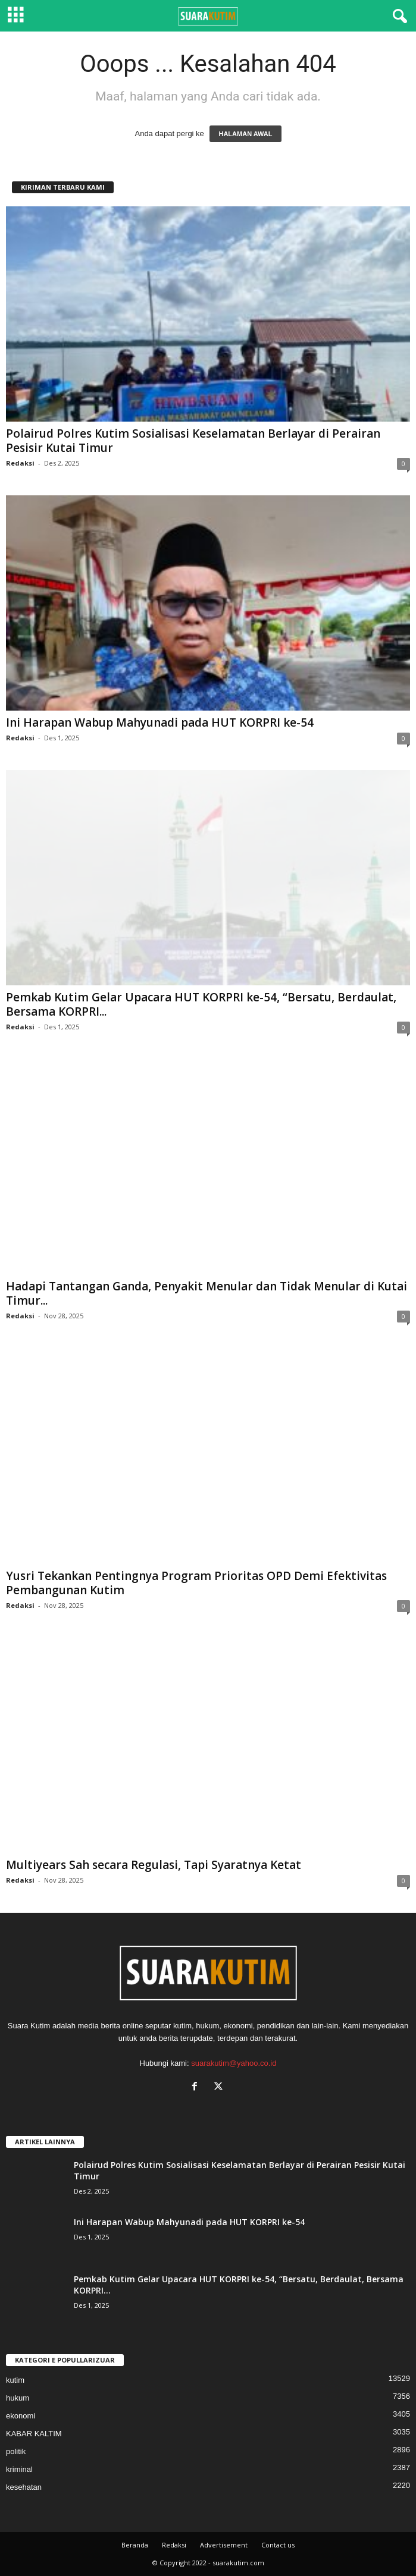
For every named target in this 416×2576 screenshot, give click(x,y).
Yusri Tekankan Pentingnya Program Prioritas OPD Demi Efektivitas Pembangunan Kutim (196, 1583)
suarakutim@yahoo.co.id (233, 2063)
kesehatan (24, 2487)
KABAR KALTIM (34, 2433)
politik (16, 2451)
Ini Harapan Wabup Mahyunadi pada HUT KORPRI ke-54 (160, 722)
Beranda (134, 2544)
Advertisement (224, 2544)
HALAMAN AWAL (245, 133)
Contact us (278, 2544)
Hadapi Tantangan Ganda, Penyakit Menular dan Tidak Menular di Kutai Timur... (206, 1293)
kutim (15, 2380)
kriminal (19, 2469)
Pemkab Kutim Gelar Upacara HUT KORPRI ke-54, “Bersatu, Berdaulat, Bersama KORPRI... (201, 1004)
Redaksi (20, 462)
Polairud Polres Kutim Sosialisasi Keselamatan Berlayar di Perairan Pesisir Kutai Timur (193, 440)
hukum (17, 2397)
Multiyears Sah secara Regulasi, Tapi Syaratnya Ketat (153, 1865)
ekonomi (20, 2415)
